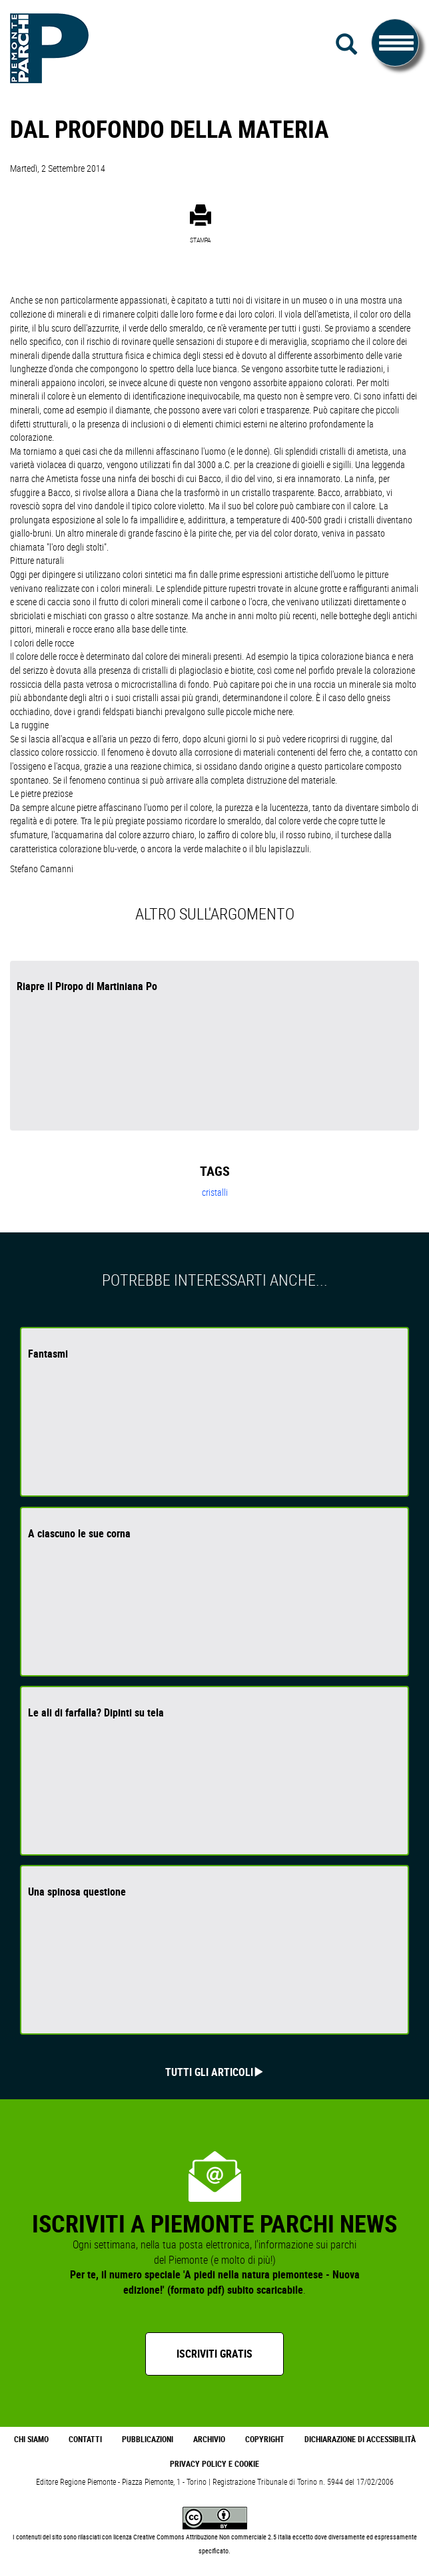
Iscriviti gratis (214, 2353)
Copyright (264, 2439)
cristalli (215, 1192)
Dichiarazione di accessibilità (360, 2439)
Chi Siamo (31, 2439)
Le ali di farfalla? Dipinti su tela (96, 1712)
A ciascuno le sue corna (79, 1533)
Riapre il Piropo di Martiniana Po (87, 986)
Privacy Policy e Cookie (214, 2463)
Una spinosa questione (77, 1891)
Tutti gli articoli (209, 2072)
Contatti (85, 2439)
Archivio (209, 2439)
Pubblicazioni (147, 2439)
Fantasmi (48, 1353)
